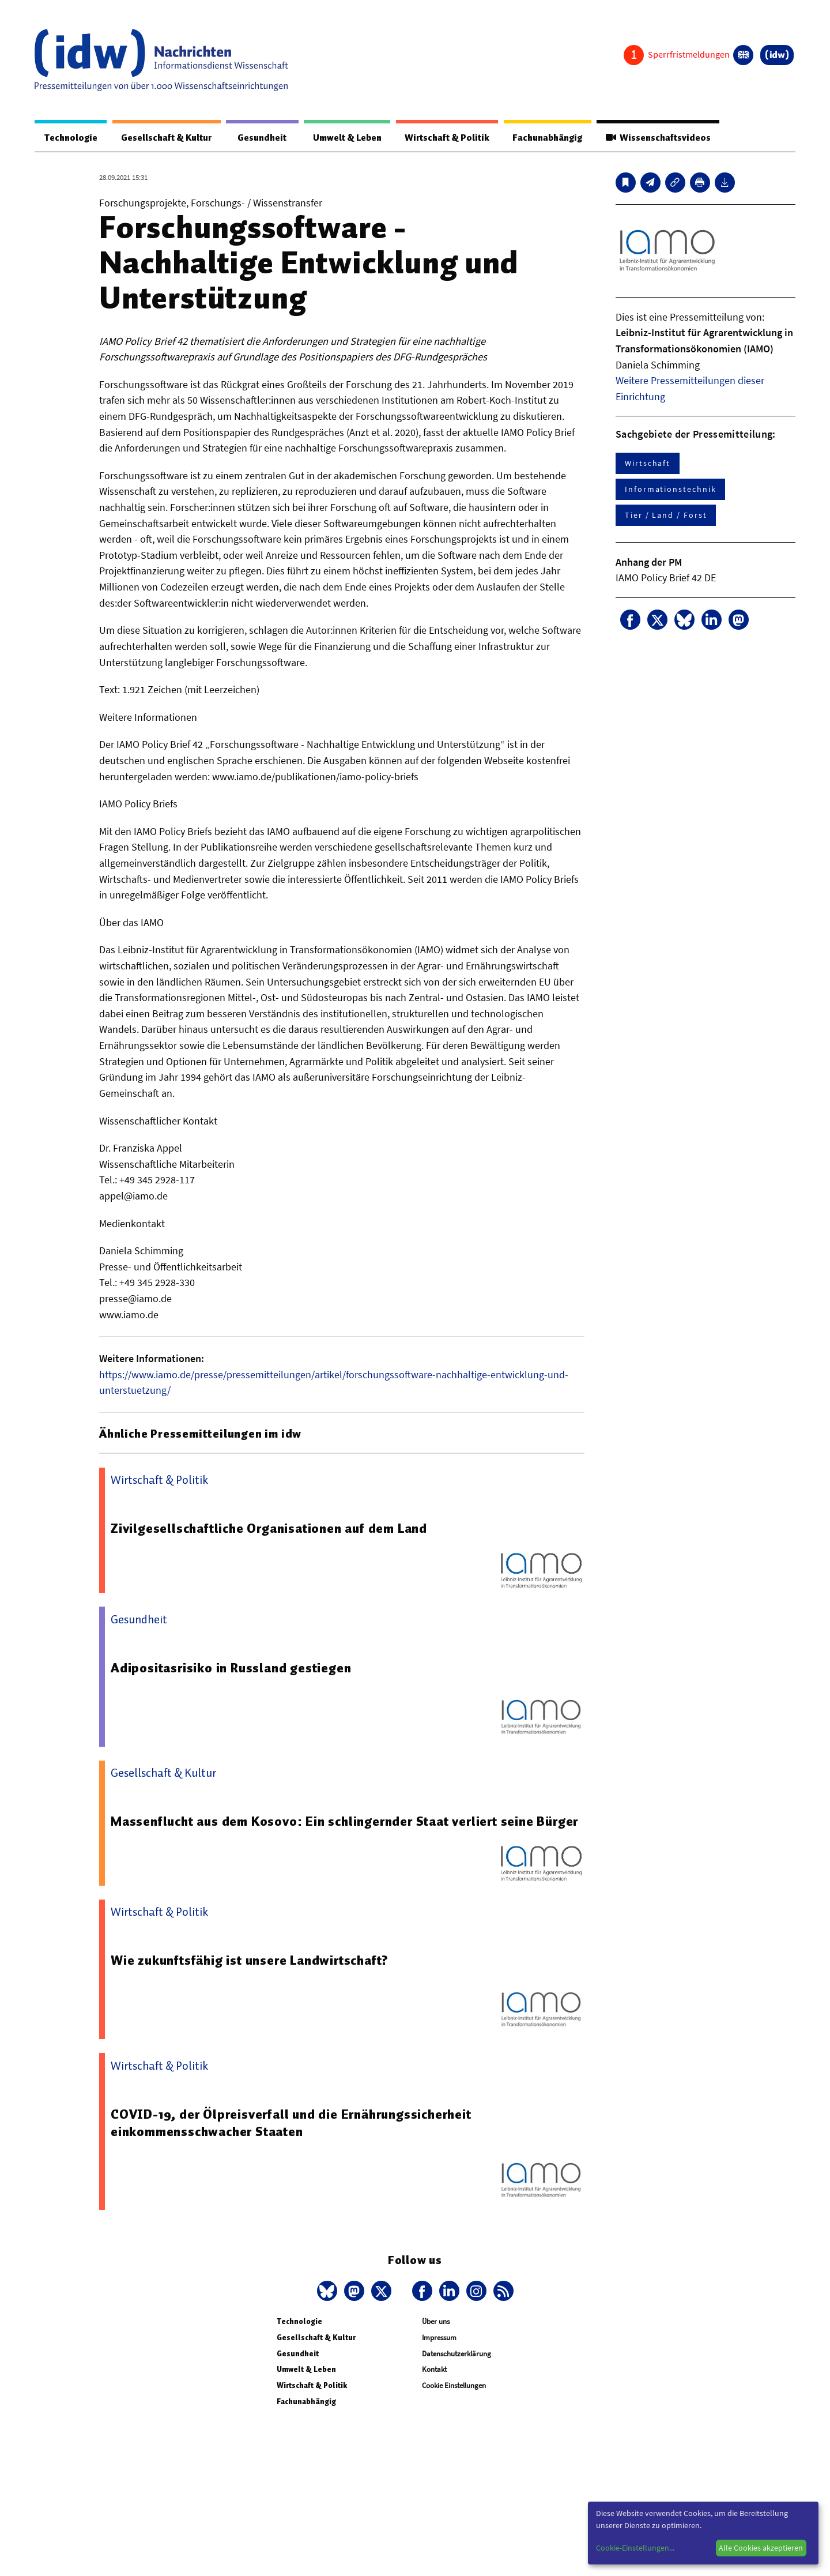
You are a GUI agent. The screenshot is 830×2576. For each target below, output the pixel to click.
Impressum (439, 2338)
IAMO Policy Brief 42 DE (666, 578)
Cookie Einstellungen (454, 2386)
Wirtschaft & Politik (445, 138)
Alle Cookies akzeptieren (761, 2548)
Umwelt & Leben (344, 138)
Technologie (70, 138)
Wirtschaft (647, 463)
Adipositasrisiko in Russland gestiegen (231, 1668)
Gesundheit (260, 138)
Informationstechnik (670, 489)
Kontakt (434, 2370)
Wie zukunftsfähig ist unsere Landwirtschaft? (249, 1960)
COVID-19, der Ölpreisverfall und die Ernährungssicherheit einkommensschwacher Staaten (292, 2123)
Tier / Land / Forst (666, 515)
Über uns (436, 2322)
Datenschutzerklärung (456, 2354)
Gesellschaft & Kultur (166, 138)
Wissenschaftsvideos (657, 138)
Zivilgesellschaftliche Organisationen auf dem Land (269, 1529)
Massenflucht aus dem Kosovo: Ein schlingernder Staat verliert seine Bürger (344, 1822)
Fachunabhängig (546, 138)
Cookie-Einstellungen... (635, 2548)
